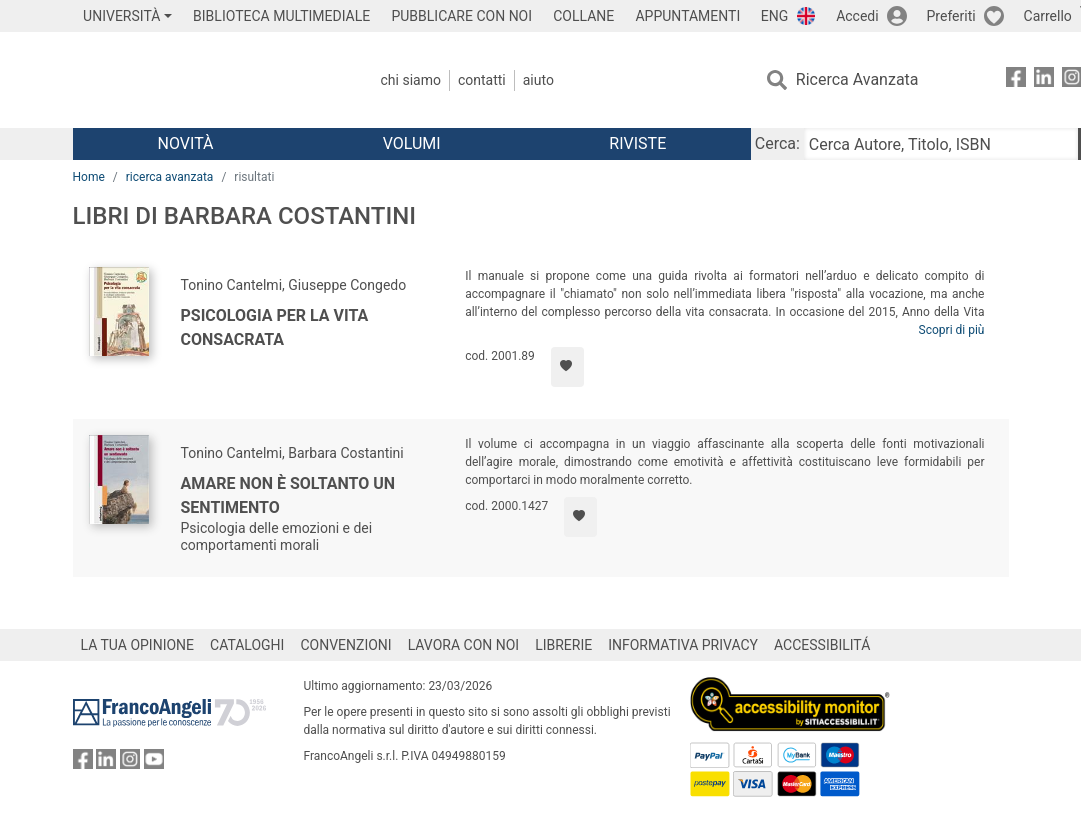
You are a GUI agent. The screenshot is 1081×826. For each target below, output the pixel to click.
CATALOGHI (247, 645)
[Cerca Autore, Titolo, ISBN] (941, 144)
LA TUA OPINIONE (138, 645)
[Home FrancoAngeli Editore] (205, 80)
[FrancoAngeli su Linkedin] (1044, 80)
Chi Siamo (411, 80)
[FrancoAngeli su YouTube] (154, 763)
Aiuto (538, 80)
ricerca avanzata (170, 177)
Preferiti (951, 16)
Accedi (857, 16)
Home (89, 177)
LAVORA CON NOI (464, 645)
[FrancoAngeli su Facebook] (1016, 80)
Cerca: (777, 143)
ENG (774, 16)
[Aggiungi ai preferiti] (567, 367)
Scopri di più (952, 330)
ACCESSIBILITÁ (822, 645)
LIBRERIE (563, 645)
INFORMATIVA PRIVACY (683, 645)
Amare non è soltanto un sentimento (288, 495)
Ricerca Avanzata (857, 79)
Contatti (482, 80)
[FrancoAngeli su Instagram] (130, 763)
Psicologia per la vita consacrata (275, 327)
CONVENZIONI (345, 645)
